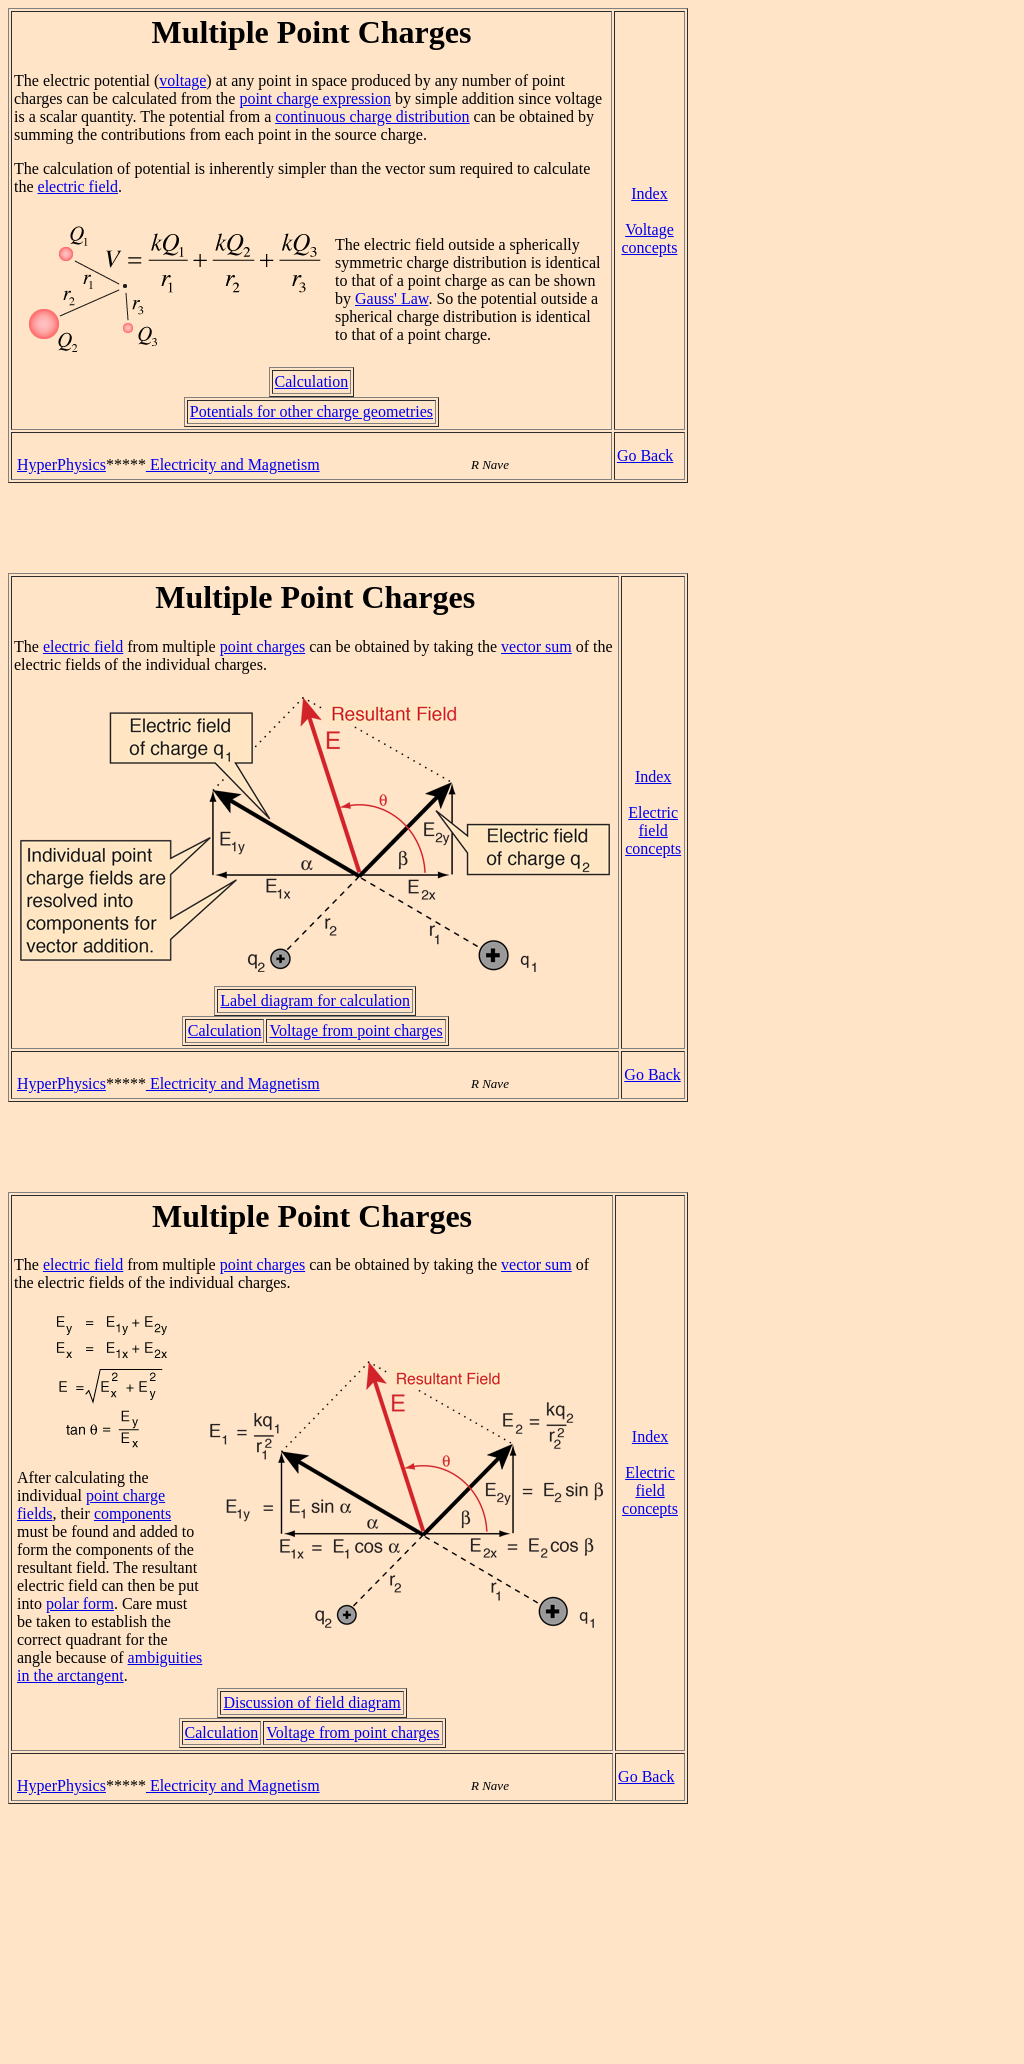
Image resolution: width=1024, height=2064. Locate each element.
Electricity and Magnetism (233, 464)
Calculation (312, 381)
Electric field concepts (653, 830)
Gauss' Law (391, 298)
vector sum (536, 646)
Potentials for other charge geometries (311, 411)
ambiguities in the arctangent (109, 1666)
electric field (78, 186)
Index (649, 193)
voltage (182, 80)
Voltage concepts (649, 238)
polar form (80, 1603)
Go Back (645, 455)
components (132, 1513)
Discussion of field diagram (311, 1702)
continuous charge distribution (372, 116)
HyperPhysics (61, 464)
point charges (262, 646)
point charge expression (315, 98)
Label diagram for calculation (315, 1000)
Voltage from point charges (355, 1030)
